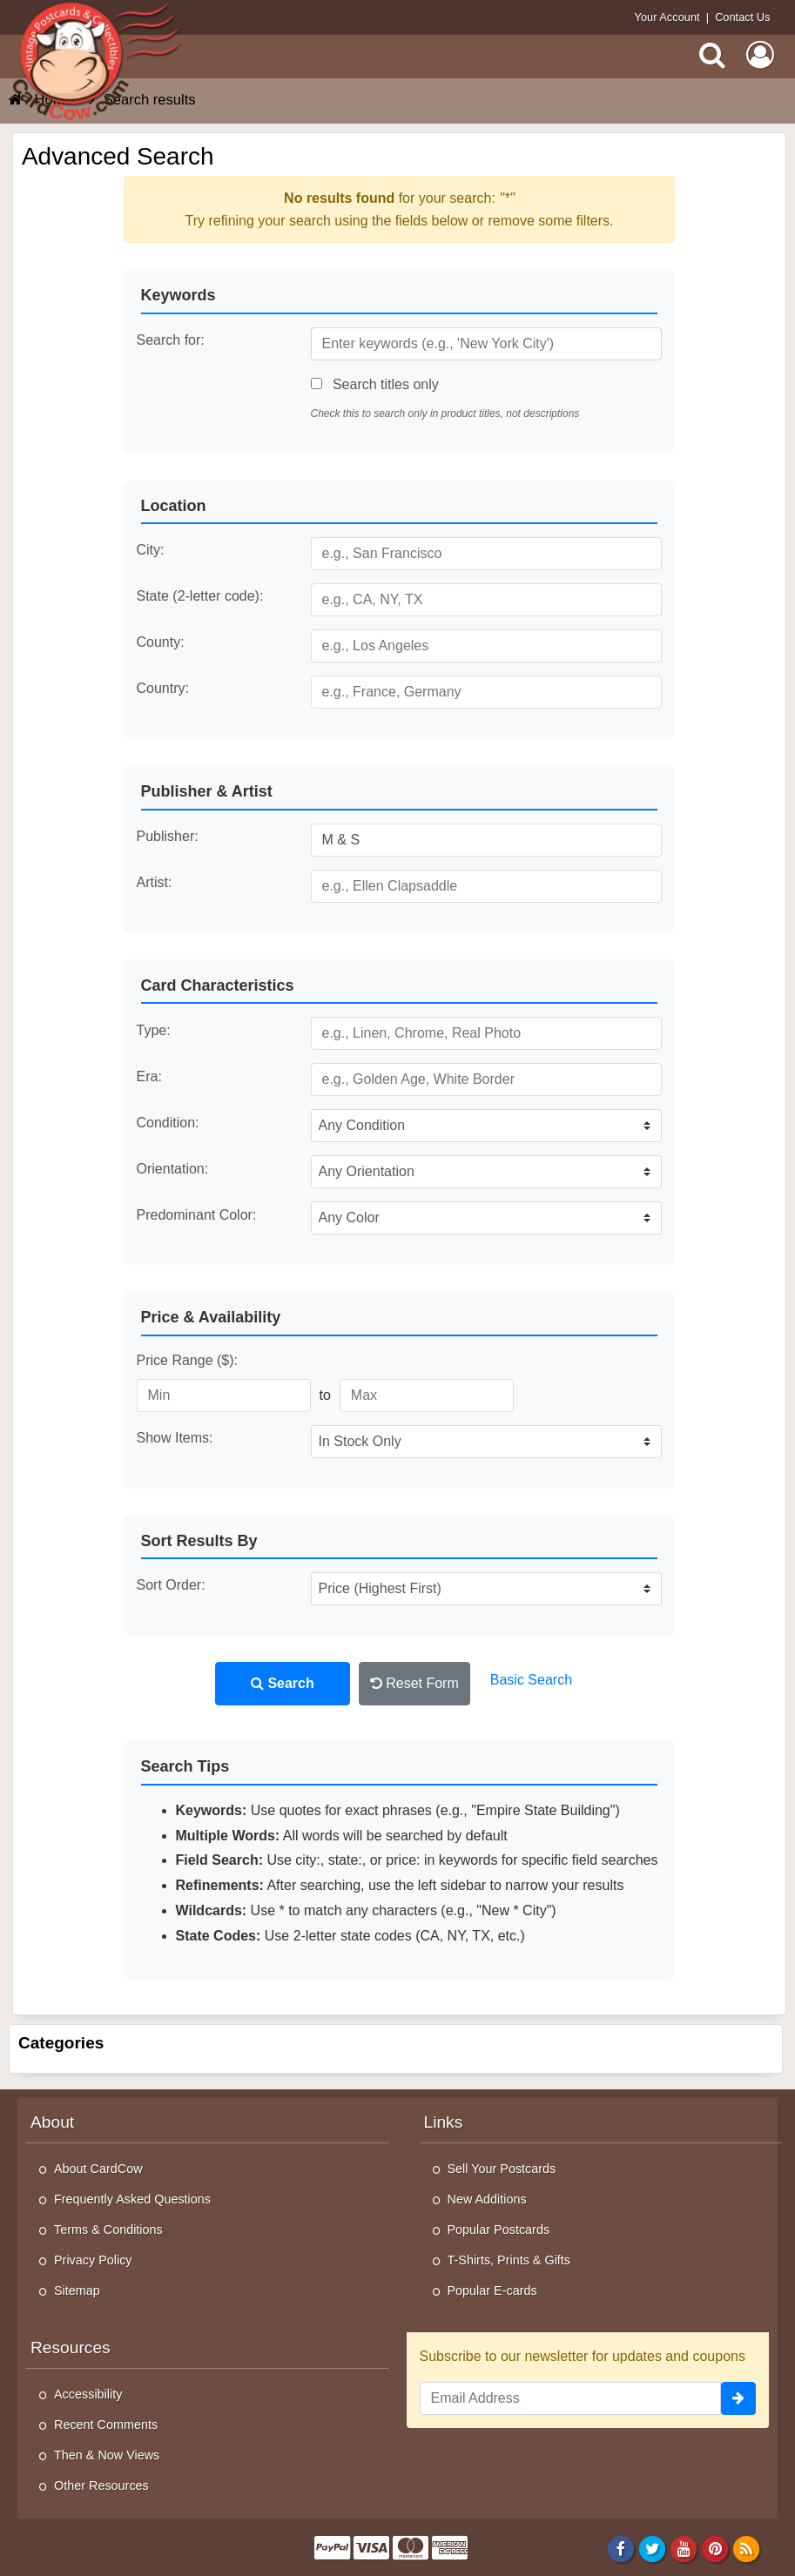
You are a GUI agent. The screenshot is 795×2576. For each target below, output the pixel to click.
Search (282, 1683)
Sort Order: (171, 1584)
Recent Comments (106, 2424)
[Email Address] (571, 2398)
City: (151, 549)
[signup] (738, 2398)
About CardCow (98, 2169)
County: (161, 642)
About (52, 2122)
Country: (163, 688)
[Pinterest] (715, 2548)
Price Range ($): (188, 1360)
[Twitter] (652, 2548)
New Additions (487, 2199)
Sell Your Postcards (502, 2169)
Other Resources (101, 2485)
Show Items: (175, 1437)
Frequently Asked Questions (132, 2199)
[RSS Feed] (746, 2548)
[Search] (712, 55)
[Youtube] (684, 2548)
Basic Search (531, 1679)
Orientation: (173, 1168)
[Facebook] (620, 2548)
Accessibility (88, 2394)
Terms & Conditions (108, 2229)
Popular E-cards (492, 2290)
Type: (154, 1030)
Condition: (168, 1122)
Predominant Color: (197, 1214)
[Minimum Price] (224, 1395)
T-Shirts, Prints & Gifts (509, 2260)
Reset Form (414, 1683)
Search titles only (375, 384)
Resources (70, 2347)
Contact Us (742, 17)
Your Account (667, 17)
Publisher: (168, 836)
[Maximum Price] (427, 1395)
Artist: (154, 882)
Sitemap (77, 2290)
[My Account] (760, 55)
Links (443, 2122)
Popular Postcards (499, 2229)
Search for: (171, 340)
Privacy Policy (93, 2260)
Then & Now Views (106, 2455)
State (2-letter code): (200, 596)
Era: (149, 1076)
